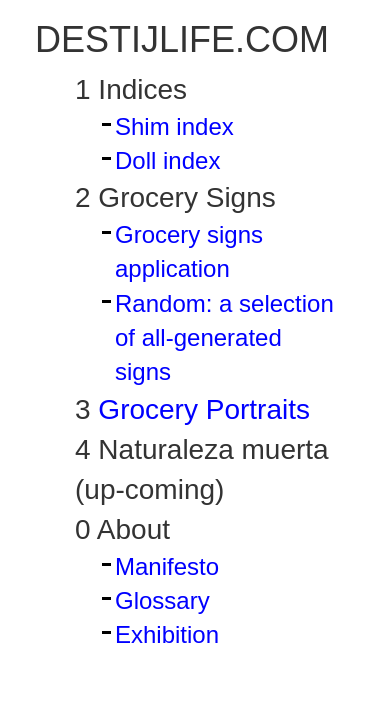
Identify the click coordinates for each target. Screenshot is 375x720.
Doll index (167, 160)
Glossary (162, 600)
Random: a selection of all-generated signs (224, 338)
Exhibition (167, 634)
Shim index (174, 126)
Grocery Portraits (200, 409)
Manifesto (167, 566)
